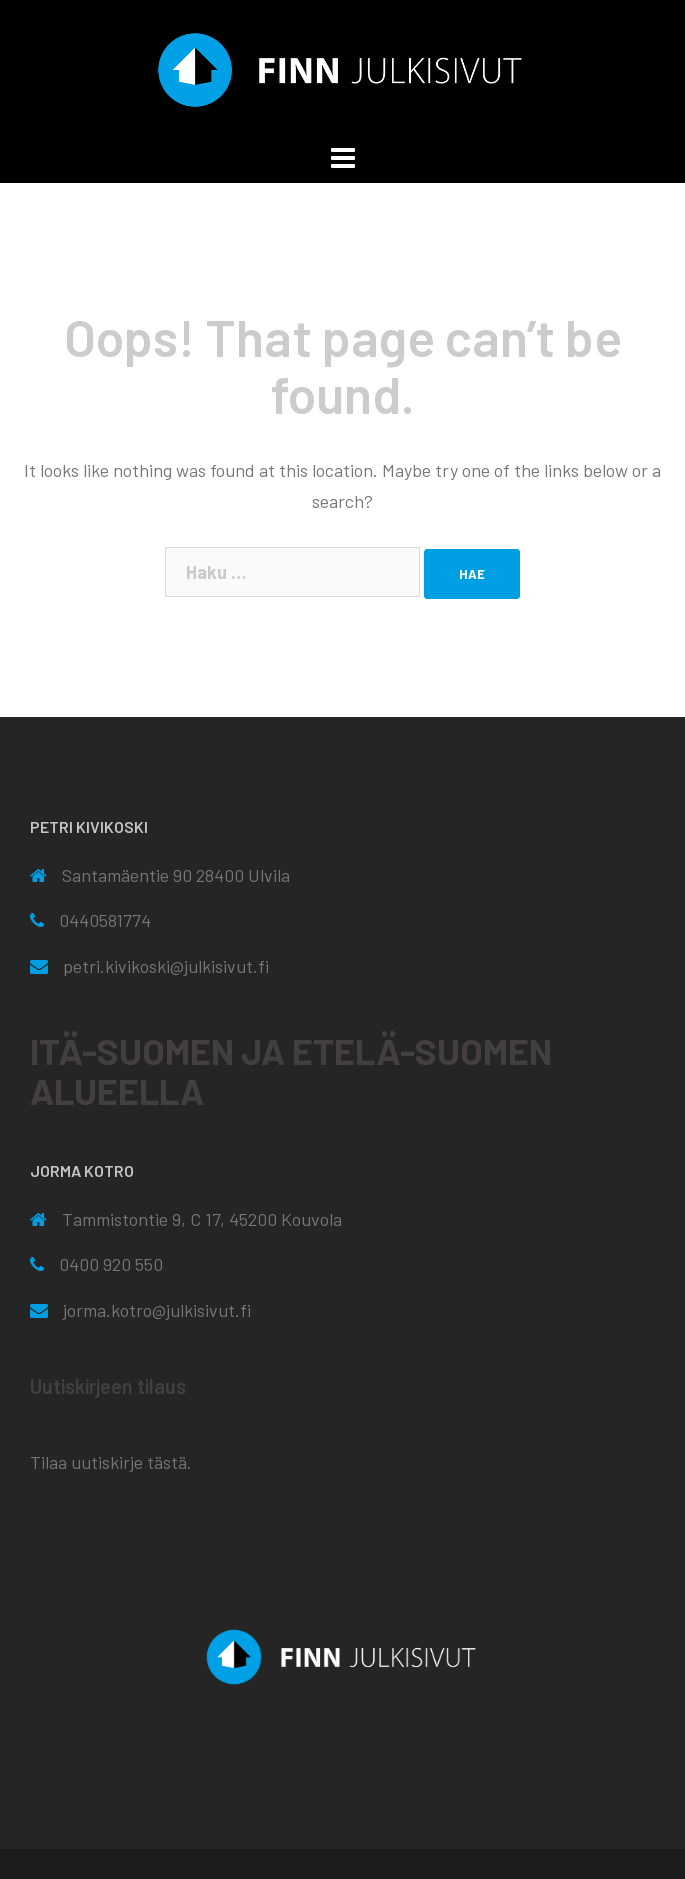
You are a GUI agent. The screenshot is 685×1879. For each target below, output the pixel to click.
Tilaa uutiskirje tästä (108, 1462)
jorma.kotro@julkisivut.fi (157, 1310)
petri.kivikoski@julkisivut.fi (166, 966)
